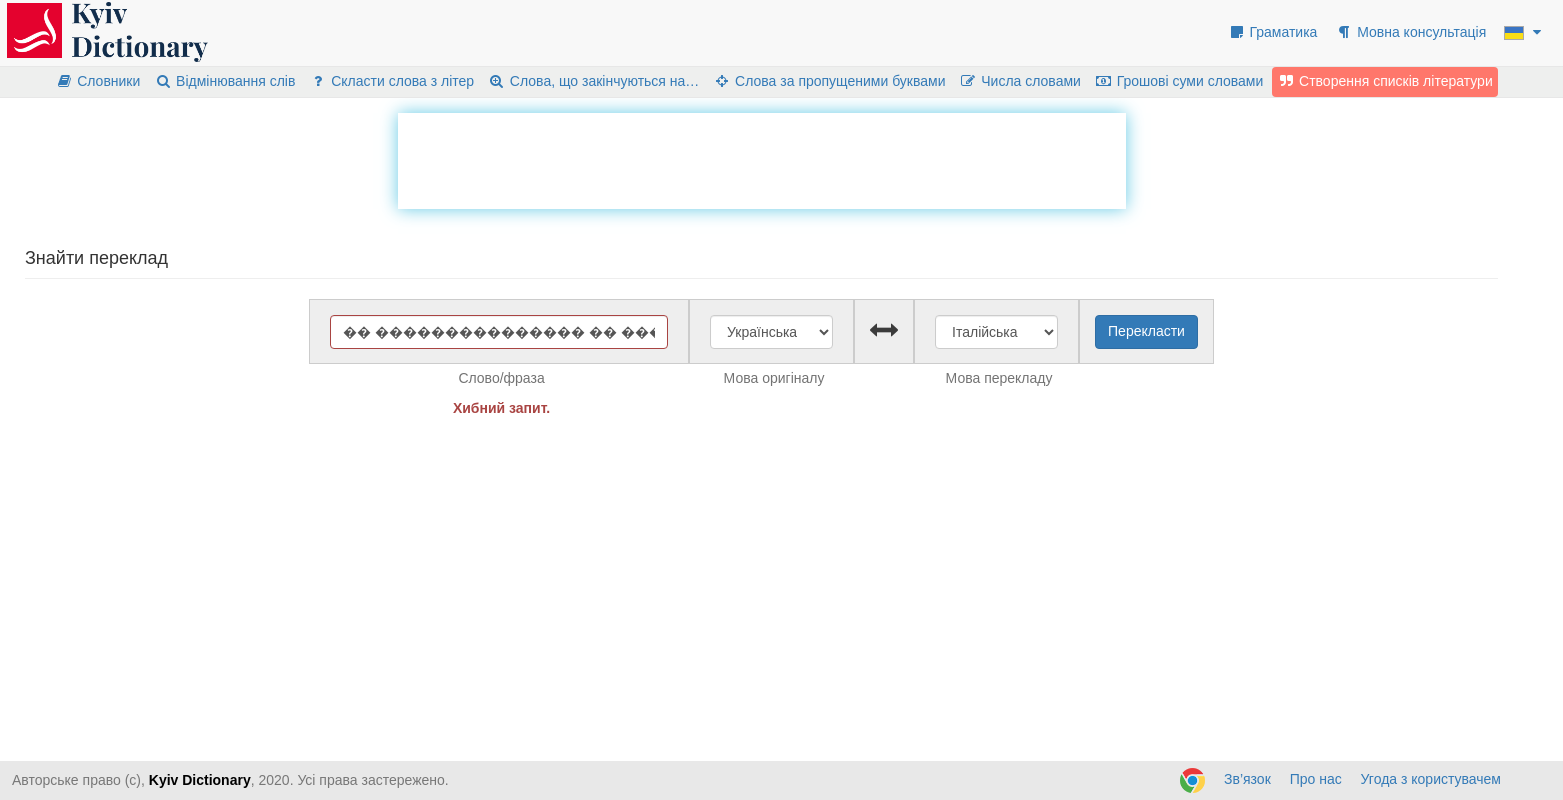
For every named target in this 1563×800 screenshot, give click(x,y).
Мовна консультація (1410, 32)
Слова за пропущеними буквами (829, 81)
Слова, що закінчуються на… (593, 81)
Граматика (1273, 32)
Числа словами (1020, 81)
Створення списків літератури (1385, 81)
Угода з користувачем (1431, 779)
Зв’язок (1247, 779)
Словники (97, 81)
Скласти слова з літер (391, 81)
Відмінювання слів (224, 81)
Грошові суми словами (1179, 81)
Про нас (1316, 779)
